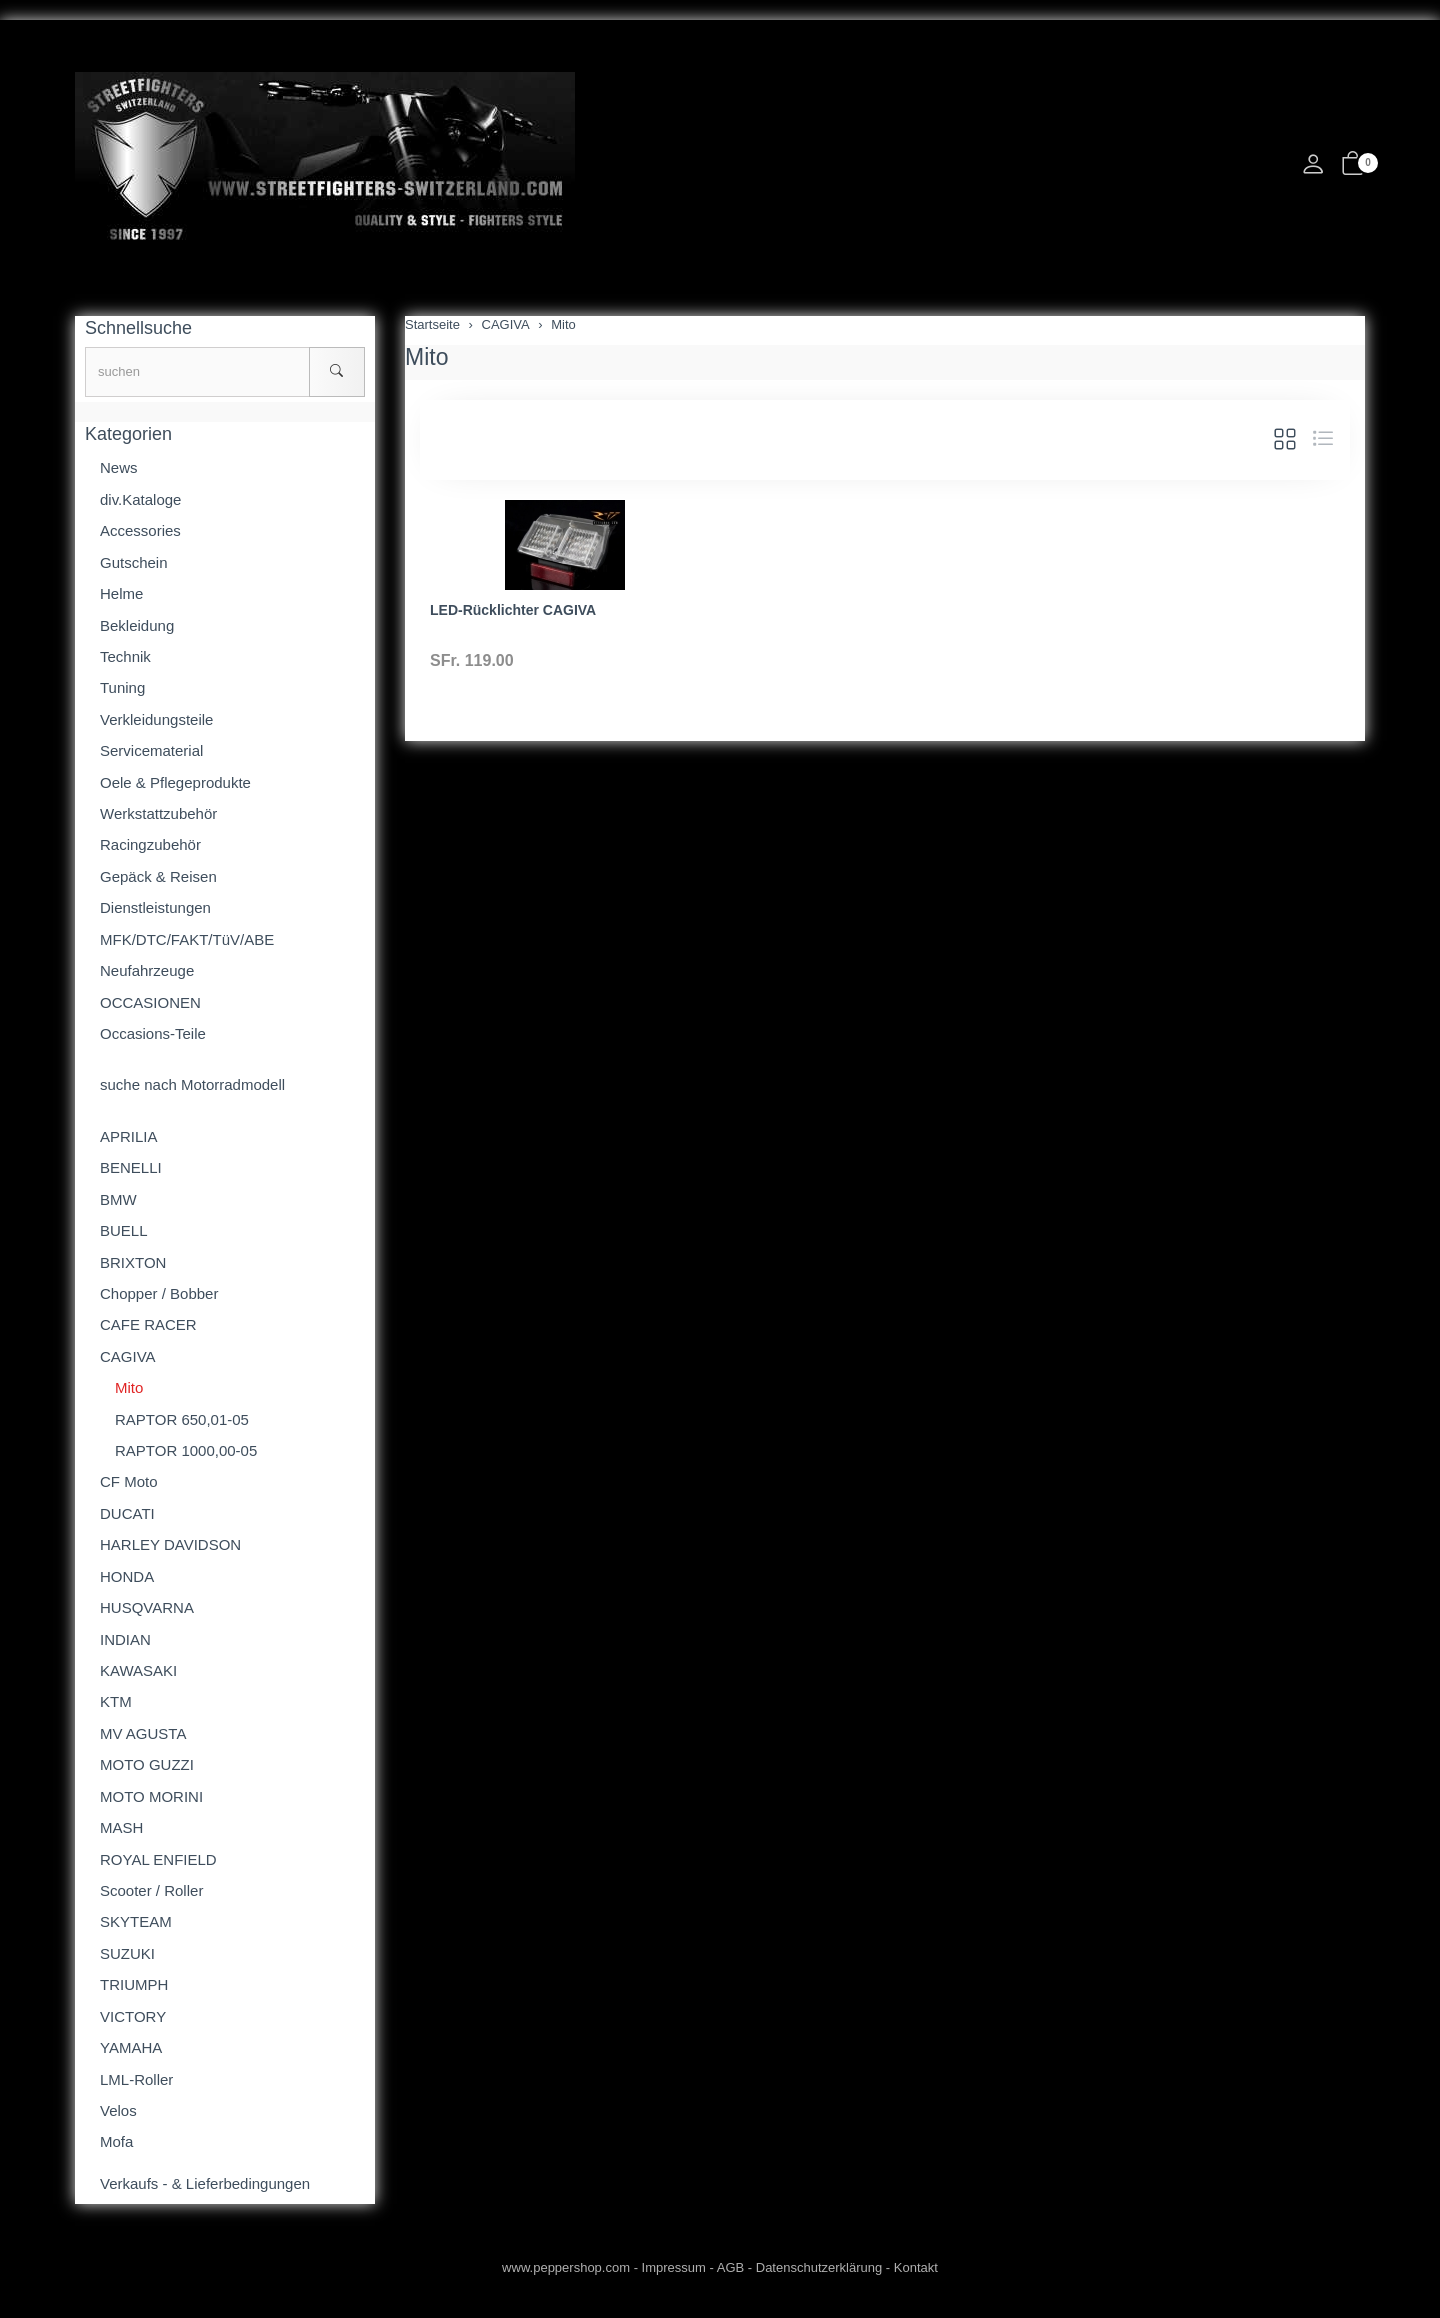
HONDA (127, 1576)
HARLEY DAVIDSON (170, 1544)
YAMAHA (131, 2047)
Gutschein (134, 562)
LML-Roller (136, 2079)
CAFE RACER (148, 1324)
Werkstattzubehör (158, 813)
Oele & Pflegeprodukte (175, 782)
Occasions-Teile (153, 1033)
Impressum (674, 2267)
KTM (116, 1701)
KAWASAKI (138, 1670)
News (119, 467)
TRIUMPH (134, 1984)
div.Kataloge (140, 499)
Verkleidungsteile (156, 719)
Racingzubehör (150, 844)
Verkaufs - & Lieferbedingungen (205, 2183)
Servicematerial (151, 750)
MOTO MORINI (151, 1796)
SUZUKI (127, 1953)
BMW (118, 1199)
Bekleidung (137, 625)
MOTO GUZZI (147, 1764)
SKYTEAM (136, 1921)
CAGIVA (128, 1356)
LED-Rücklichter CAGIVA (513, 610)
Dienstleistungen (155, 907)
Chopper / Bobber (159, 1293)
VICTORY (133, 2016)
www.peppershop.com (566, 2267)
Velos (118, 2110)
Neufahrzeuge (147, 970)
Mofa (116, 2141)
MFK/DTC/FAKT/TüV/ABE (187, 939)
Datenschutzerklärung (819, 2267)
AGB (730, 2267)
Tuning (122, 687)
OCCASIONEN (150, 1002)
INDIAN (125, 1639)
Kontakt (916, 2267)
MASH (121, 1827)
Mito (426, 357)
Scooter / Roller (151, 1890)
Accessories (140, 530)
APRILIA (129, 1136)
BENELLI (131, 1167)
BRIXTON (133, 1262)
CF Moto (129, 1481)
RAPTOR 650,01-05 (182, 1419)
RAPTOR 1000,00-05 (186, 1450)
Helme (121, 593)
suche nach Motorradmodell (192, 1084)
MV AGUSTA (143, 1733)
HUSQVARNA (147, 1607)
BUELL (124, 1230)
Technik (125, 656)
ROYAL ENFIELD (158, 1859)
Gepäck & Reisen (158, 876)
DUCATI (127, 1513)
